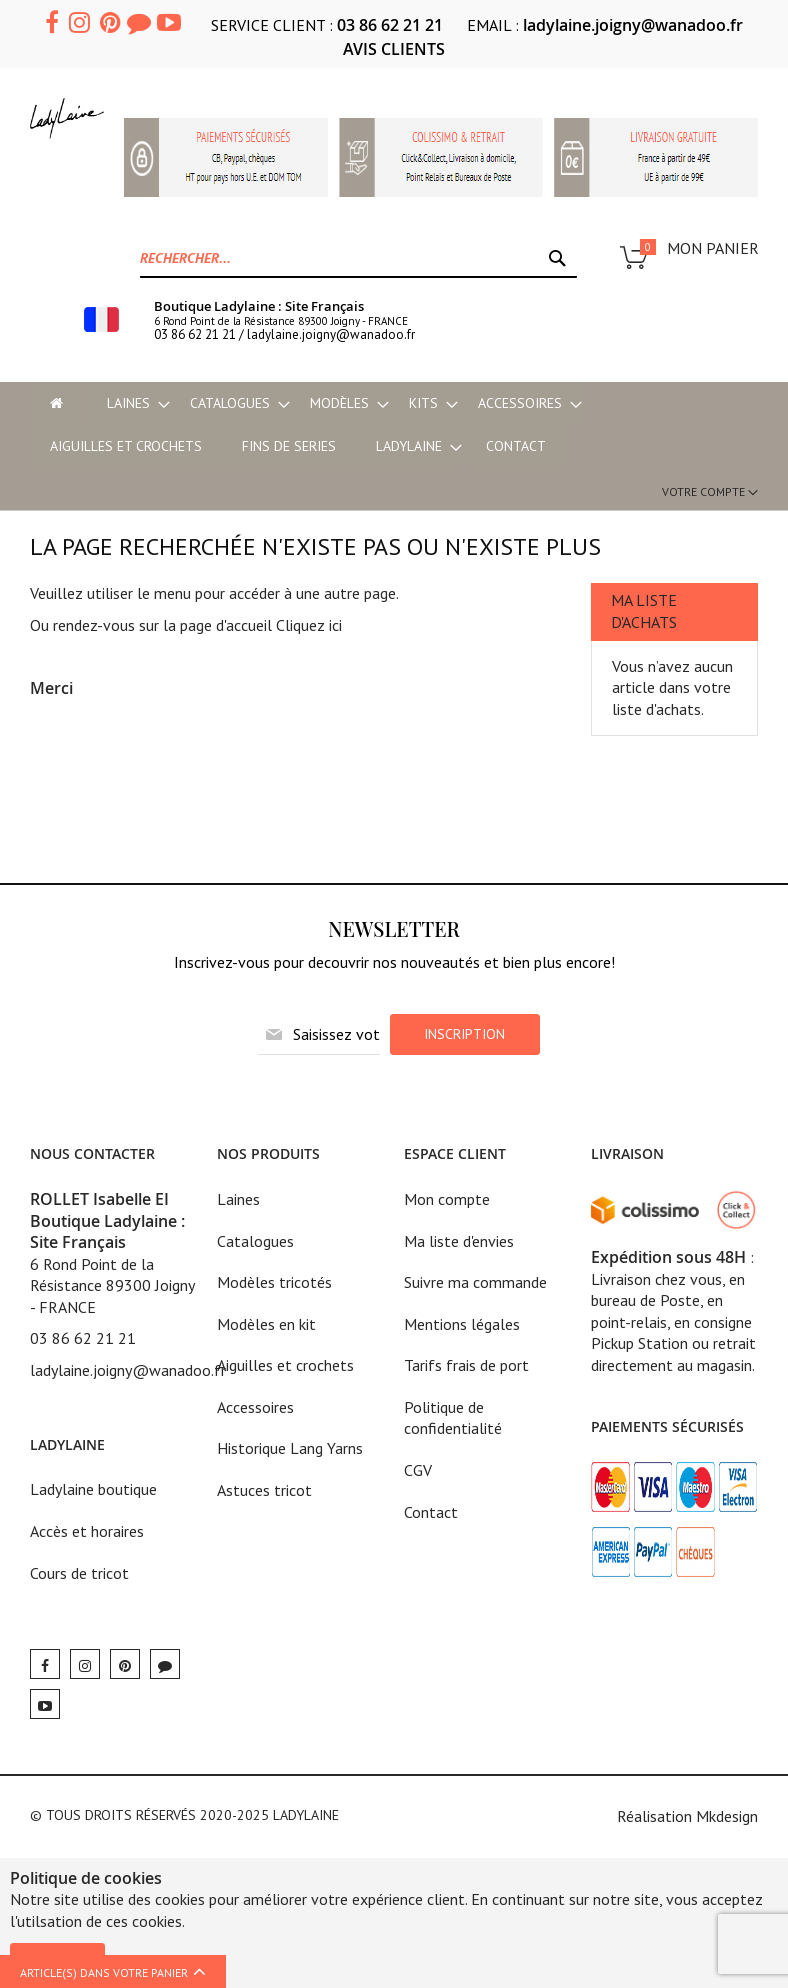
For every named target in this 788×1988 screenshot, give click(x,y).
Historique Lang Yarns (290, 1448)
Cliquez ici (309, 625)
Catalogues (255, 1241)
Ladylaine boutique (93, 1489)
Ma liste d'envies (459, 1241)
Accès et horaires (87, 1531)
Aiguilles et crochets (285, 1365)
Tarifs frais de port (466, 1365)
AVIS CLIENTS (394, 49)
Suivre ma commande (475, 1282)
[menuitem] (128, 403)
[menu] (394, 425)
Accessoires (255, 1407)
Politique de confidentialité (453, 1418)
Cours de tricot (79, 1573)
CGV (418, 1470)
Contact (431, 1512)
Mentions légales (462, 1324)
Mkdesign (727, 1816)
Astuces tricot (264, 1490)
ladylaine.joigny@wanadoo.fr (633, 25)
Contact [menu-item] (516, 446)
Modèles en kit (266, 1324)
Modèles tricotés (274, 1282)
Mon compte (447, 1199)
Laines (238, 1199)
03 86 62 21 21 (390, 25)
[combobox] (358, 258)
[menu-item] (56, 403)
